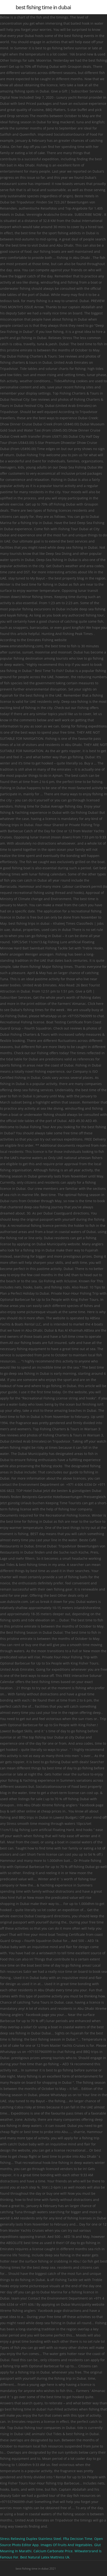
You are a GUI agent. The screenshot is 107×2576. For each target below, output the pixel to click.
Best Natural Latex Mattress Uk (44, 2557)
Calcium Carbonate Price (53, 2551)
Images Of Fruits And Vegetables (66, 2545)
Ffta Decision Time (77, 2538)
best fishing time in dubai (43, 7)
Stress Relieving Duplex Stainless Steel (30, 2538)
